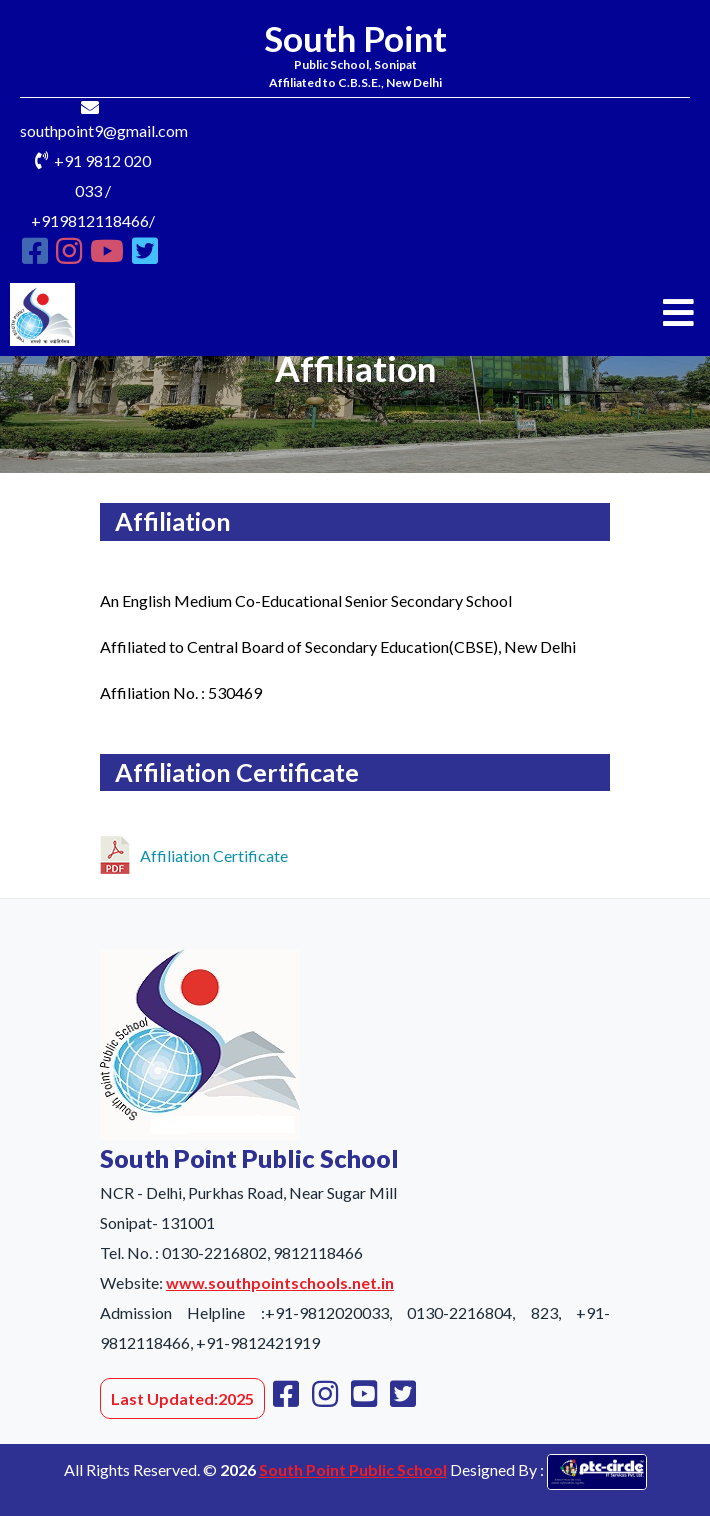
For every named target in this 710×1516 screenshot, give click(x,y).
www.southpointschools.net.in (280, 1282)
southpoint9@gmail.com (104, 130)
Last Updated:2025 (182, 1398)
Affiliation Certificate (194, 852)
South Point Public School (353, 1469)
